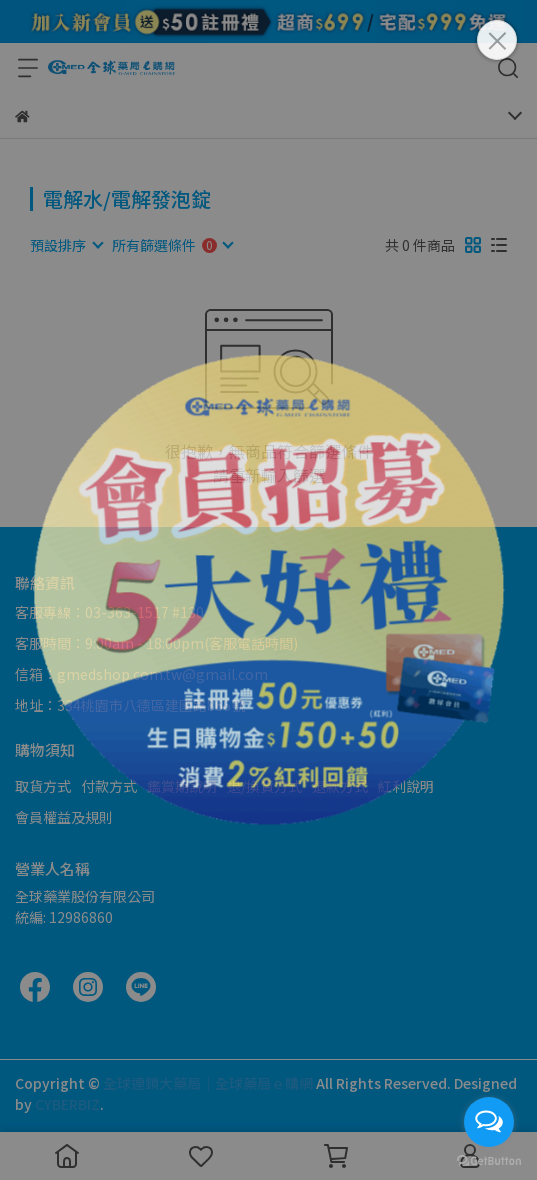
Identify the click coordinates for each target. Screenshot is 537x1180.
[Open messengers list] (489, 1122)
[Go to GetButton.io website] (489, 1160)
